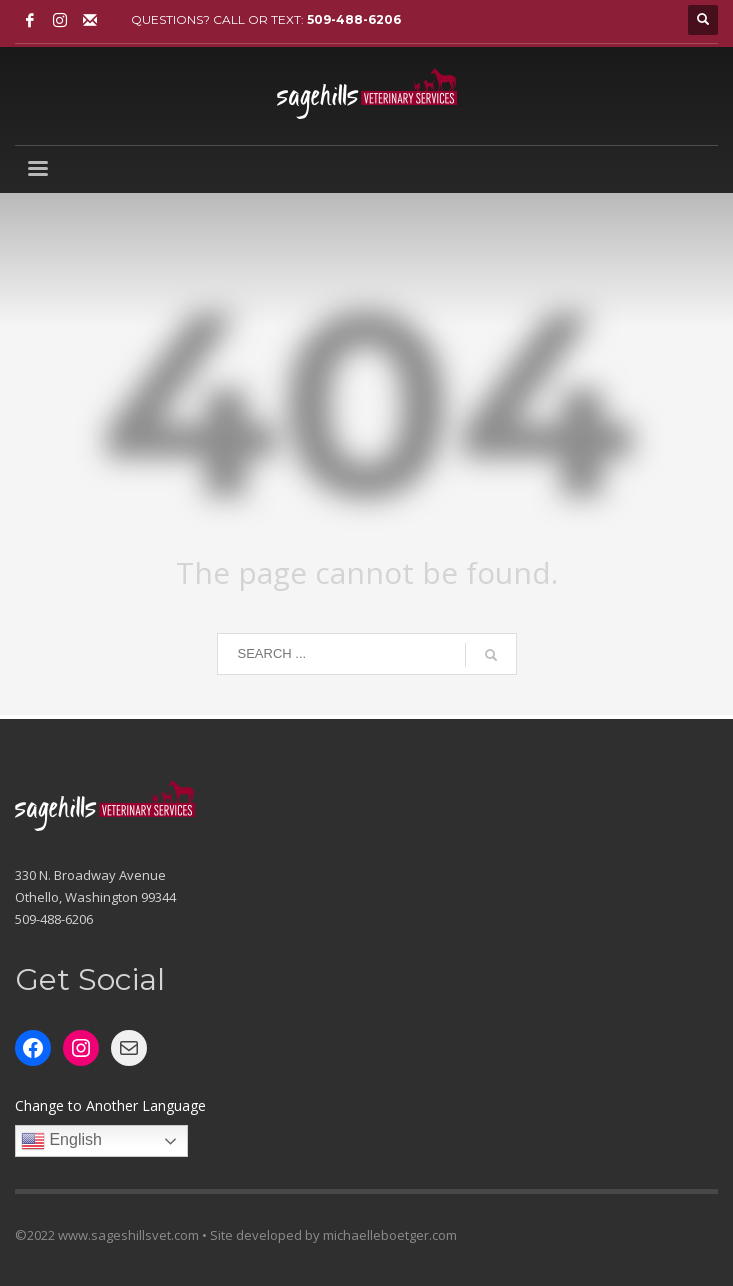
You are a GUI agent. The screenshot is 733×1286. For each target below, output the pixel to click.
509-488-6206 (354, 19)
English (61, 1141)
